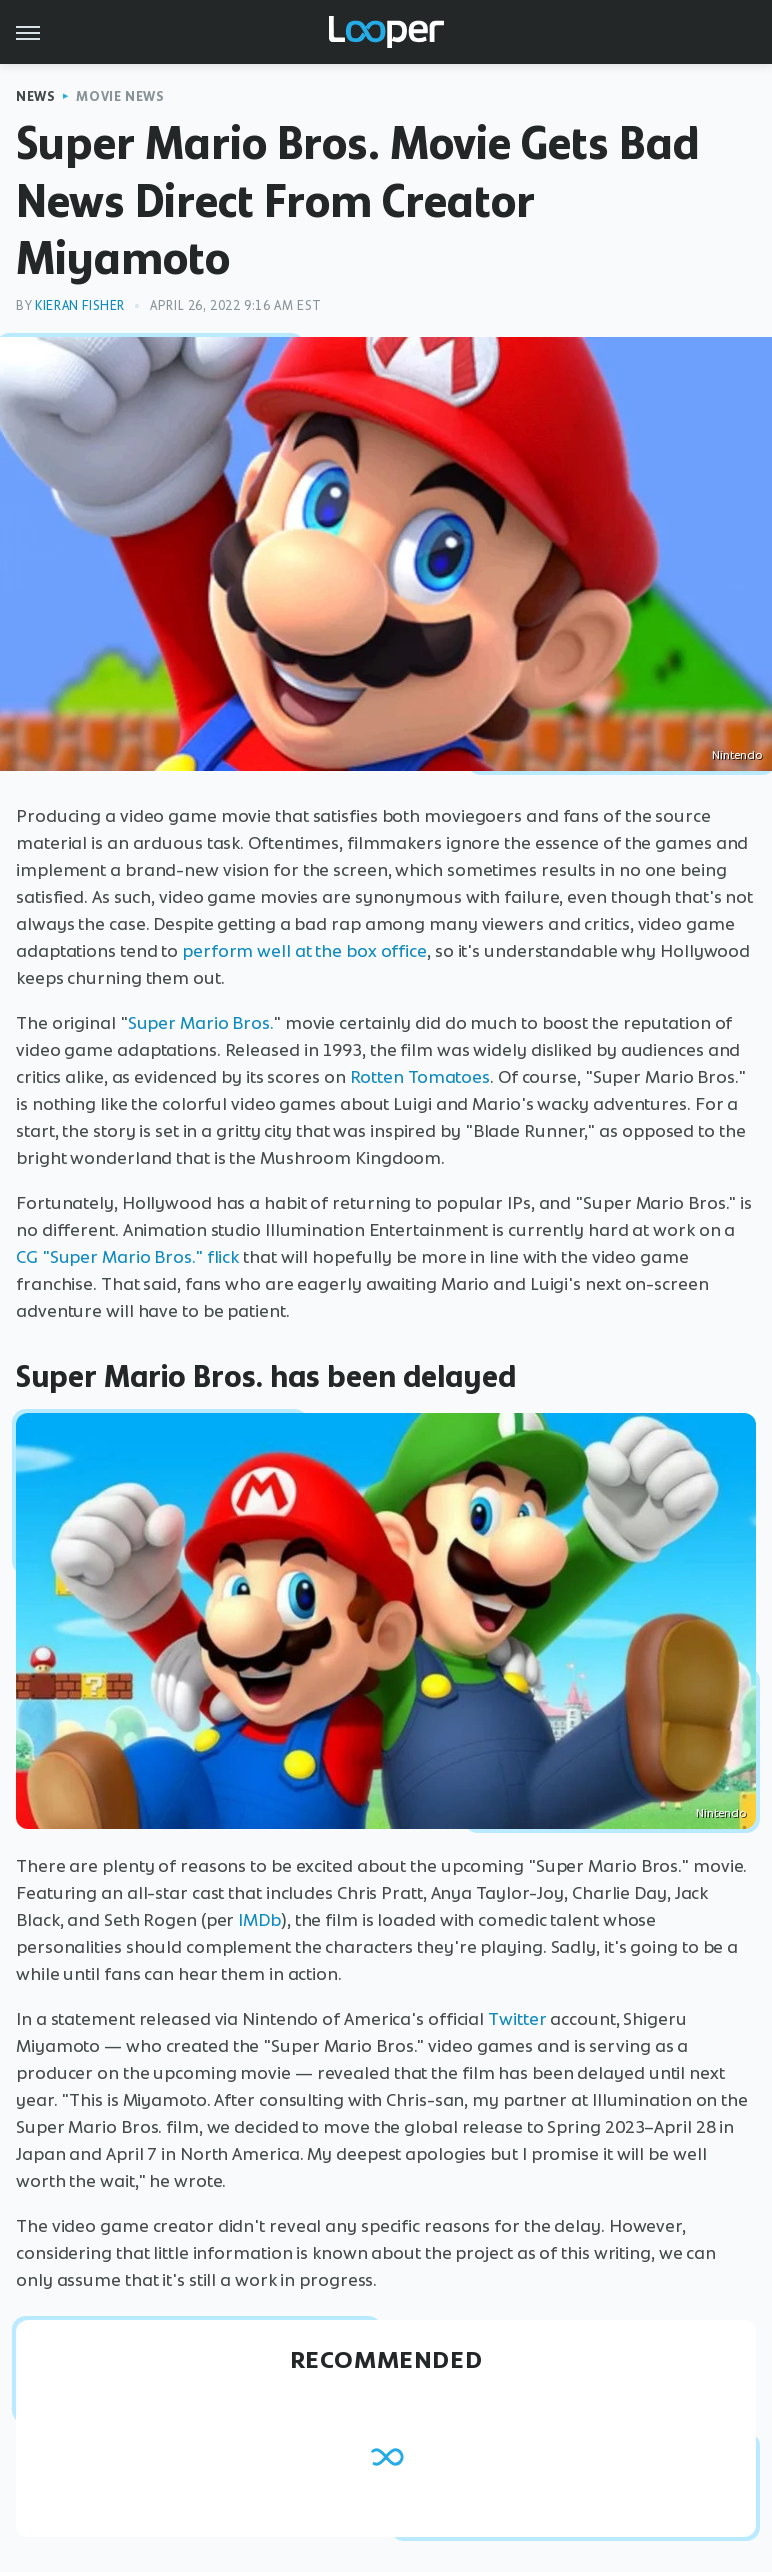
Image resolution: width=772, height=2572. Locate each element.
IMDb (259, 1920)
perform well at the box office (304, 951)
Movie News (120, 96)
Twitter (517, 2019)
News (35, 96)
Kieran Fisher (80, 305)
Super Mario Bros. (200, 1023)
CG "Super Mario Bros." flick (127, 1257)
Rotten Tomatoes (420, 1077)
